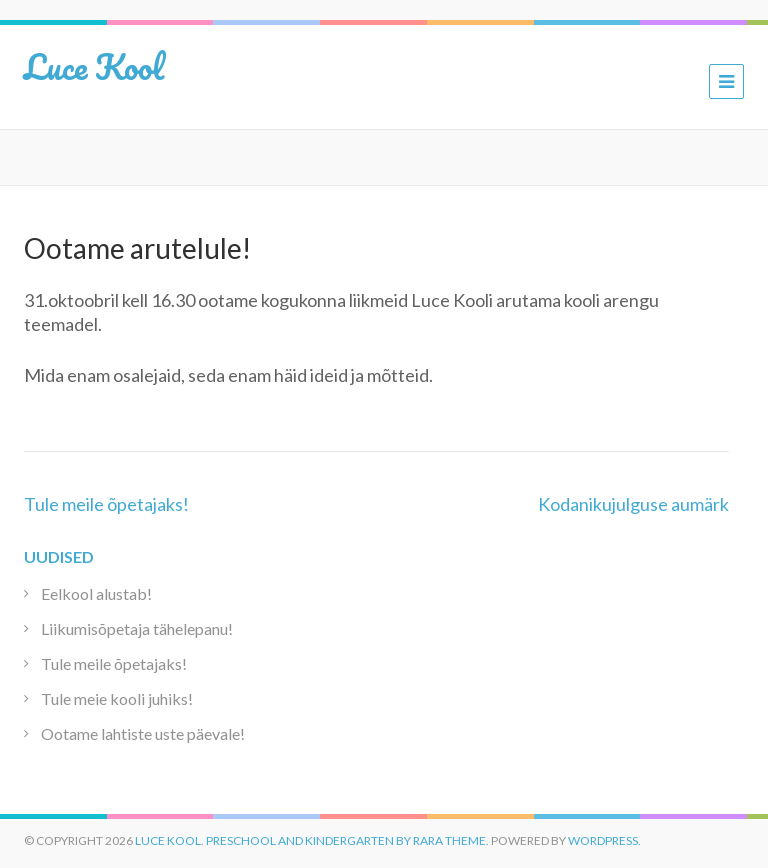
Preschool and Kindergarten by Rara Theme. (347, 840)
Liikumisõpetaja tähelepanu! (137, 628)
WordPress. (604, 840)
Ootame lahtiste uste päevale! (143, 733)
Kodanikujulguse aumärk (633, 504)
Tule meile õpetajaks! (106, 504)
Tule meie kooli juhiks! (117, 698)
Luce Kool (94, 66)
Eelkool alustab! (96, 593)
